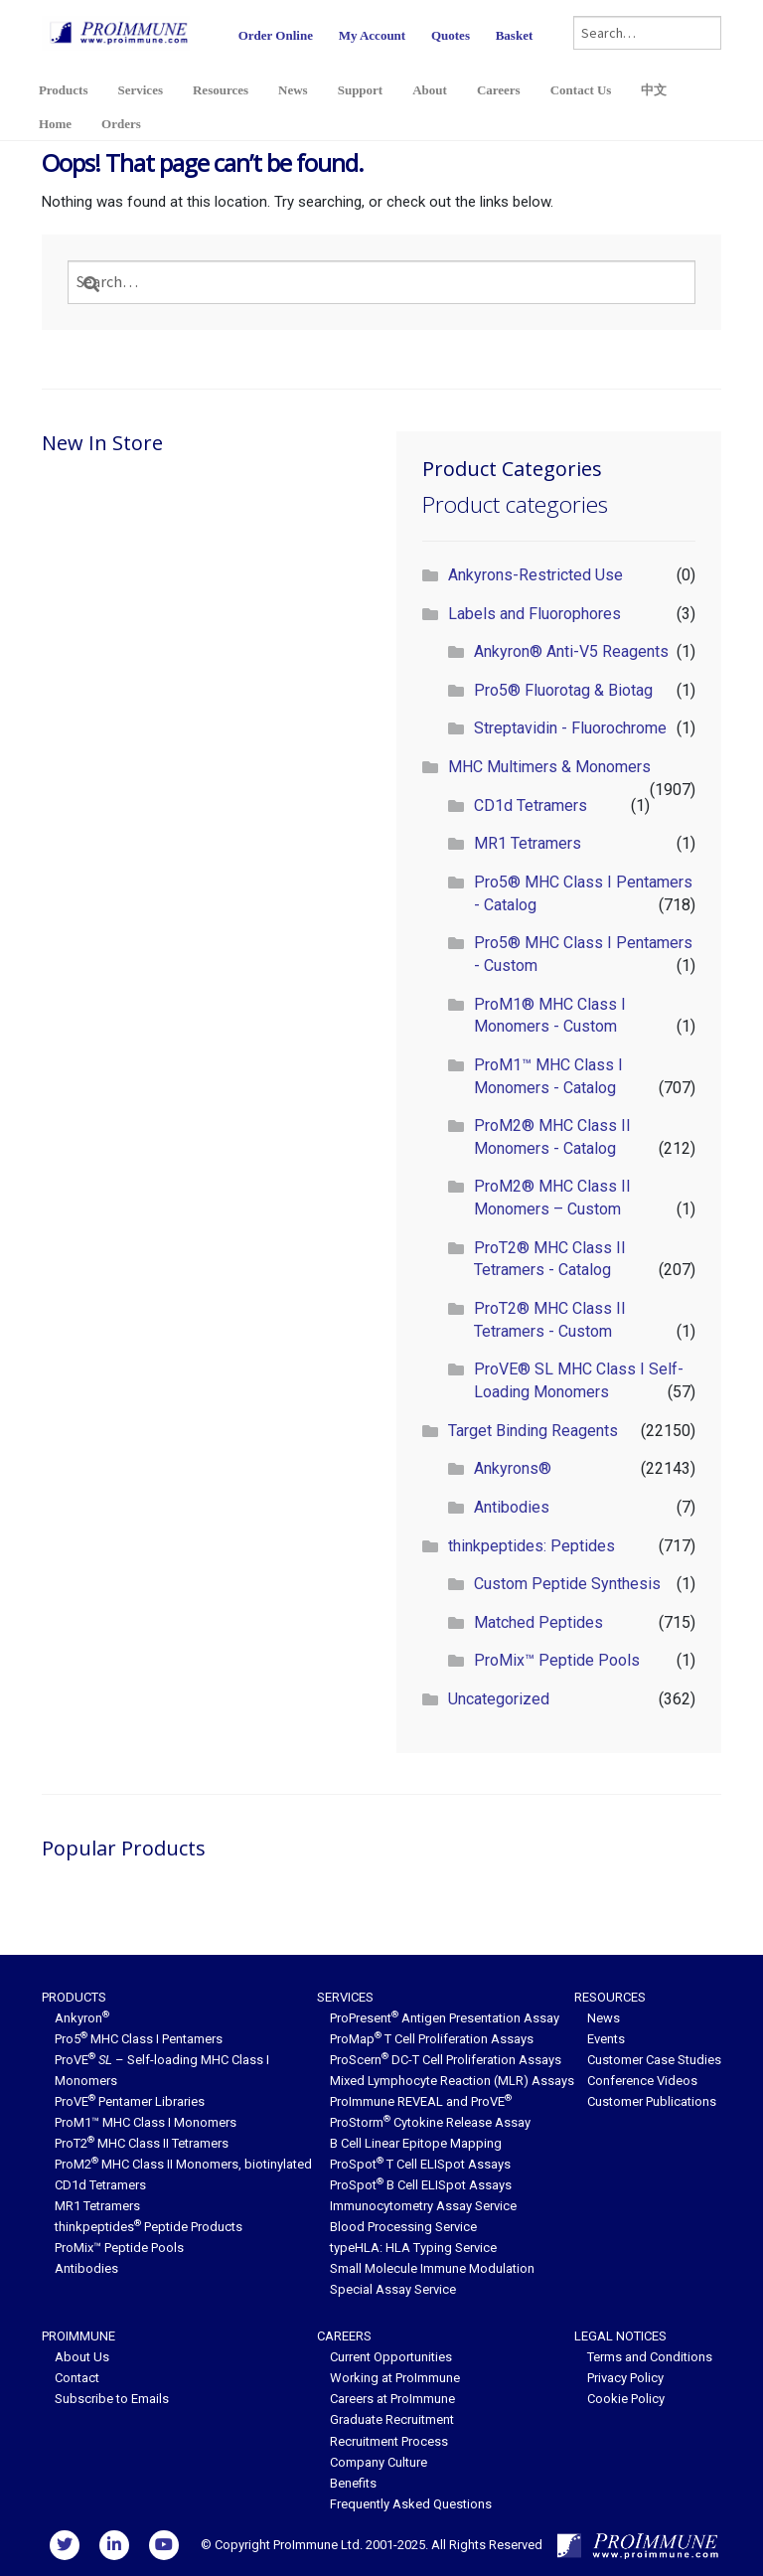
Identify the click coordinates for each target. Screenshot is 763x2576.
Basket (515, 35)
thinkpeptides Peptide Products (148, 2226)
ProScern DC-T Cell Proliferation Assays (445, 2059)
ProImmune (78, 2336)
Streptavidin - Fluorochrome (570, 728)
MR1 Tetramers (527, 843)
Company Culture (378, 2462)
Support (360, 89)
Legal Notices (620, 2336)
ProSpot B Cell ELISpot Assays (421, 2184)
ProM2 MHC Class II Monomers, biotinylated (183, 2164)
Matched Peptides (538, 1622)
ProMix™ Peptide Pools (557, 1660)
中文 (654, 89)
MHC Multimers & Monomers (549, 766)
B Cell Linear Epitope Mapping (416, 2143)
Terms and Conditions (649, 2356)
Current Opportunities (391, 2356)
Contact (77, 2377)
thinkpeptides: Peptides (531, 1545)
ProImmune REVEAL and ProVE (421, 2101)
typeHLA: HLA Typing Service (413, 2247)
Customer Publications (651, 2101)
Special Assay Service (393, 2289)
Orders (121, 123)
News (293, 89)
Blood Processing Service (403, 2226)
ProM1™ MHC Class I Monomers (145, 2122)
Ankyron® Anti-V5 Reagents (571, 651)
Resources (220, 89)
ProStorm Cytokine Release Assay (430, 2122)
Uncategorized (498, 1699)
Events (606, 2038)
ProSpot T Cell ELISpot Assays (420, 2164)
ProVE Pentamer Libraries (130, 2101)
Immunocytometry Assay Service (423, 2205)
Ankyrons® (512, 1468)
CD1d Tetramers (530, 805)
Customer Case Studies (654, 2059)
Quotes (450, 35)
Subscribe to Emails (112, 2398)
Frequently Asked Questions (411, 2503)
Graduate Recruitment (392, 2419)
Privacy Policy (625, 2377)
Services (139, 89)
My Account (372, 35)
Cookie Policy (626, 2398)
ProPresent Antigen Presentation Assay (444, 2018)
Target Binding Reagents (533, 1430)
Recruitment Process (389, 2441)
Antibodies (511, 1507)
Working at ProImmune (395, 2377)
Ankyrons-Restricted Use (535, 574)
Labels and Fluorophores (534, 613)
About (429, 89)
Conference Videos (642, 2080)
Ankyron (82, 2018)
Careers (499, 89)
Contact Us (581, 89)
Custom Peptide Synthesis (567, 1583)
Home (55, 123)
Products (63, 89)
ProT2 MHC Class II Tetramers (142, 2143)
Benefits (353, 2483)
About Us (82, 2356)
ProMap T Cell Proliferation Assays (432, 2038)
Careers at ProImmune (392, 2398)
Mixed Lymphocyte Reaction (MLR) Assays (452, 2080)
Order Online (275, 35)
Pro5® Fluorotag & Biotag (563, 690)
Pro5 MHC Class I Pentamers (139, 2038)
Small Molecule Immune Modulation (432, 2268)
